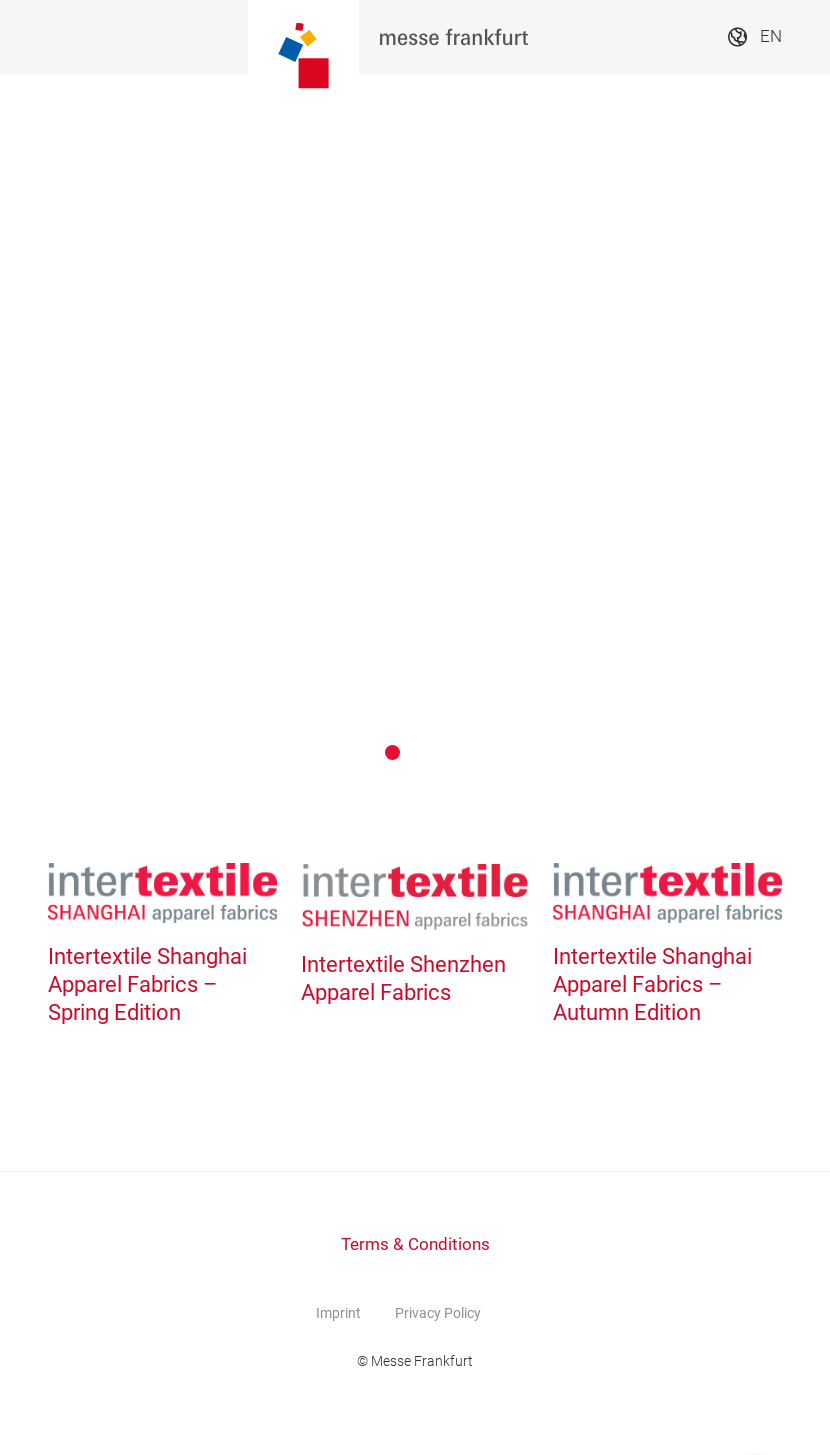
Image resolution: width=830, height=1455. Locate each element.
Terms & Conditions (415, 1244)
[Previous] (58, 433)
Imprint (338, 1313)
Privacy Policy (438, 1313)
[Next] (772, 433)
